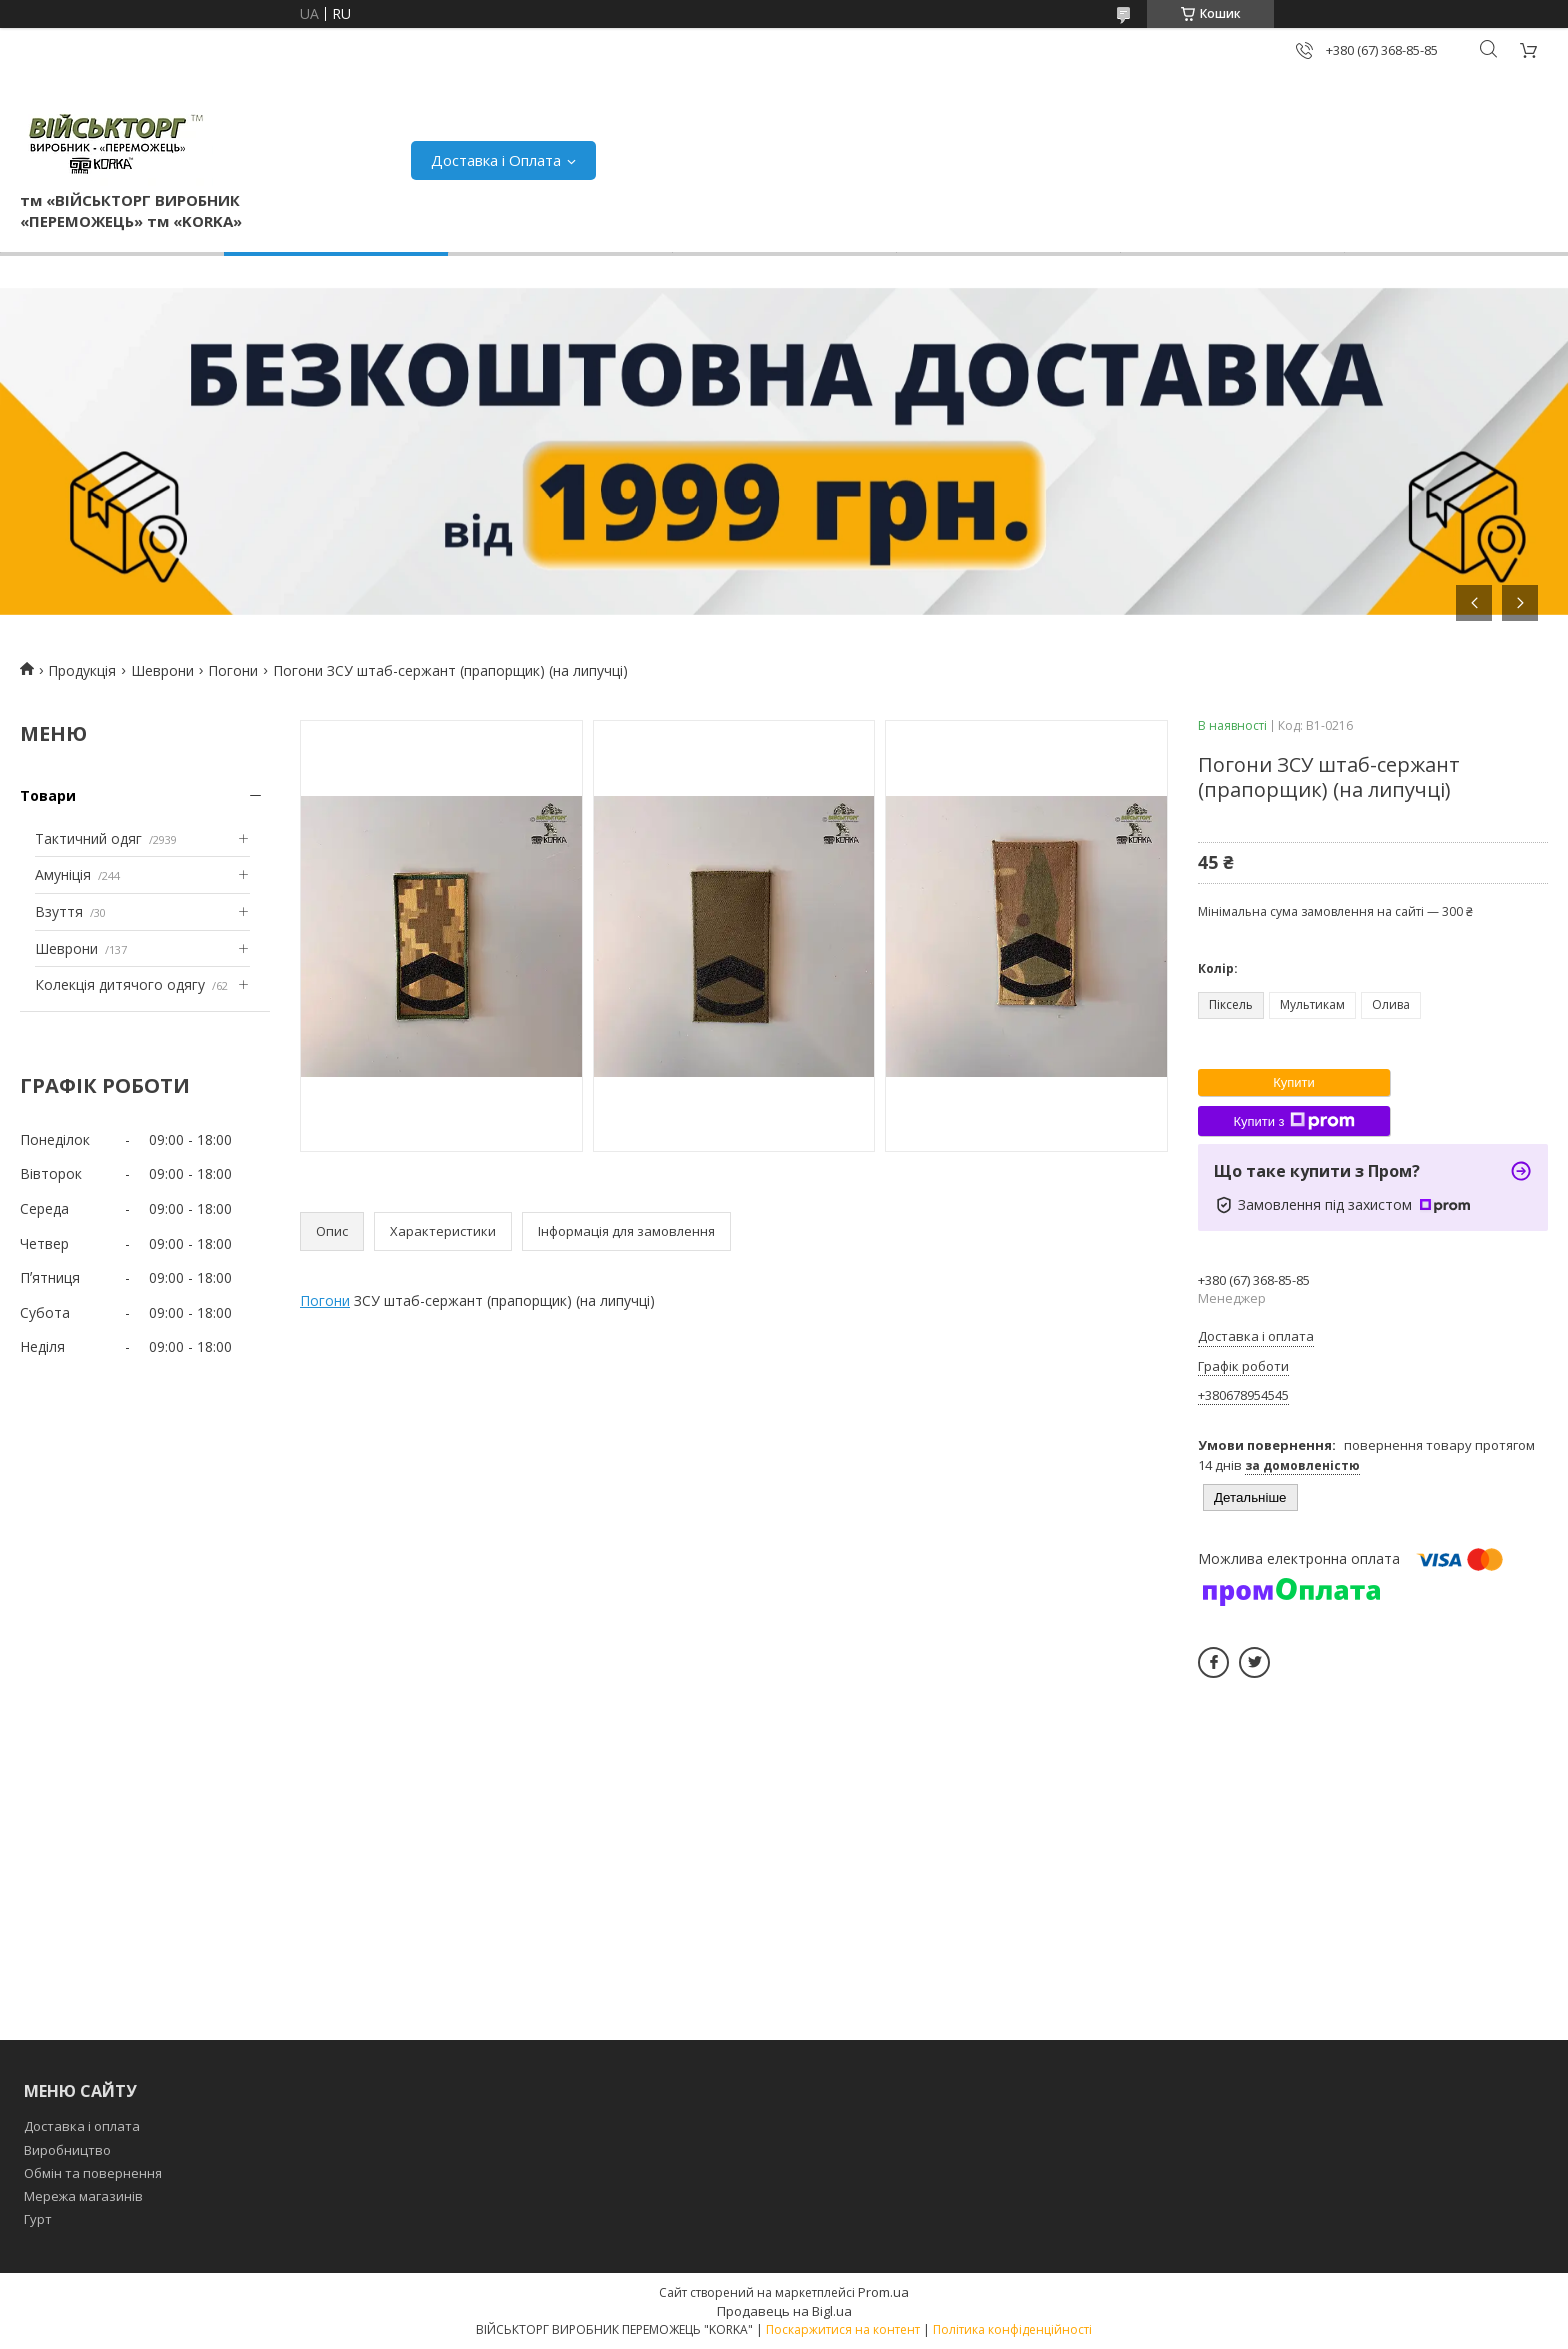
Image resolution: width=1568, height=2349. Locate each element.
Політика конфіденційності (1012, 2329)
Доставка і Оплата (496, 160)
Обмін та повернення (93, 2173)
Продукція (82, 670)
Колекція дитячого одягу (120, 984)
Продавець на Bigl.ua (784, 2311)
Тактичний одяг (88, 838)
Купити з (1293, 1121)
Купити (1294, 1082)
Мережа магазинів (83, 2196)
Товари (48, 795)
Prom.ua (883, 2292)
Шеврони (162, 670)
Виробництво (67, 2150)
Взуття (59, 911)
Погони (233, 670)
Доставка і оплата (82, 2126)
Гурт (38, 2219)
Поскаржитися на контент (843, 2329)
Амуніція (63, 874)
